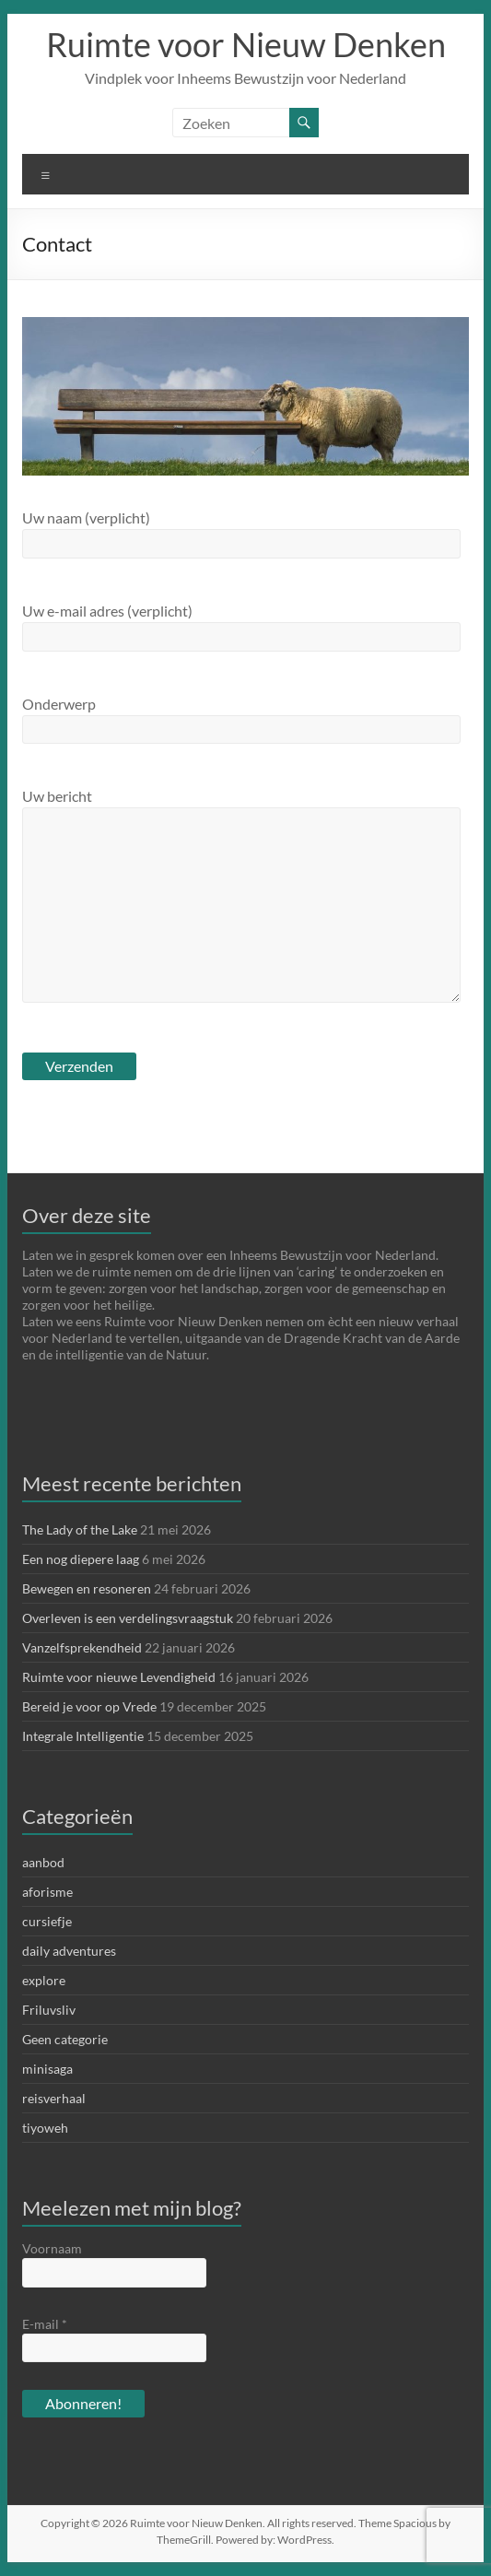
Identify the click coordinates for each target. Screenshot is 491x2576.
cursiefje (47, 1921)
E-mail (44, 2324)
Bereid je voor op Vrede (89, 1706)
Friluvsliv (49, 2009)
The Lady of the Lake (79, 1529)
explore (43, 1980)
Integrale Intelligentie (83, 1736)
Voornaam (52, 2248)
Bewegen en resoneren (86, 1588)
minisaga (47, 2068)
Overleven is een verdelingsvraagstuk (127, 1618)
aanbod (43, 1862)
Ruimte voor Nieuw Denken (246, 44)
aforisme (47, 1892)
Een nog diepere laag (80, 1559)
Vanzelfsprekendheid (82, 1647)
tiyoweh (45, 2127)
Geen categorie (65, 2039)
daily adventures (69, 1950)
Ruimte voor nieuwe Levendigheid (119, 1677)
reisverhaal (54, 2098)
